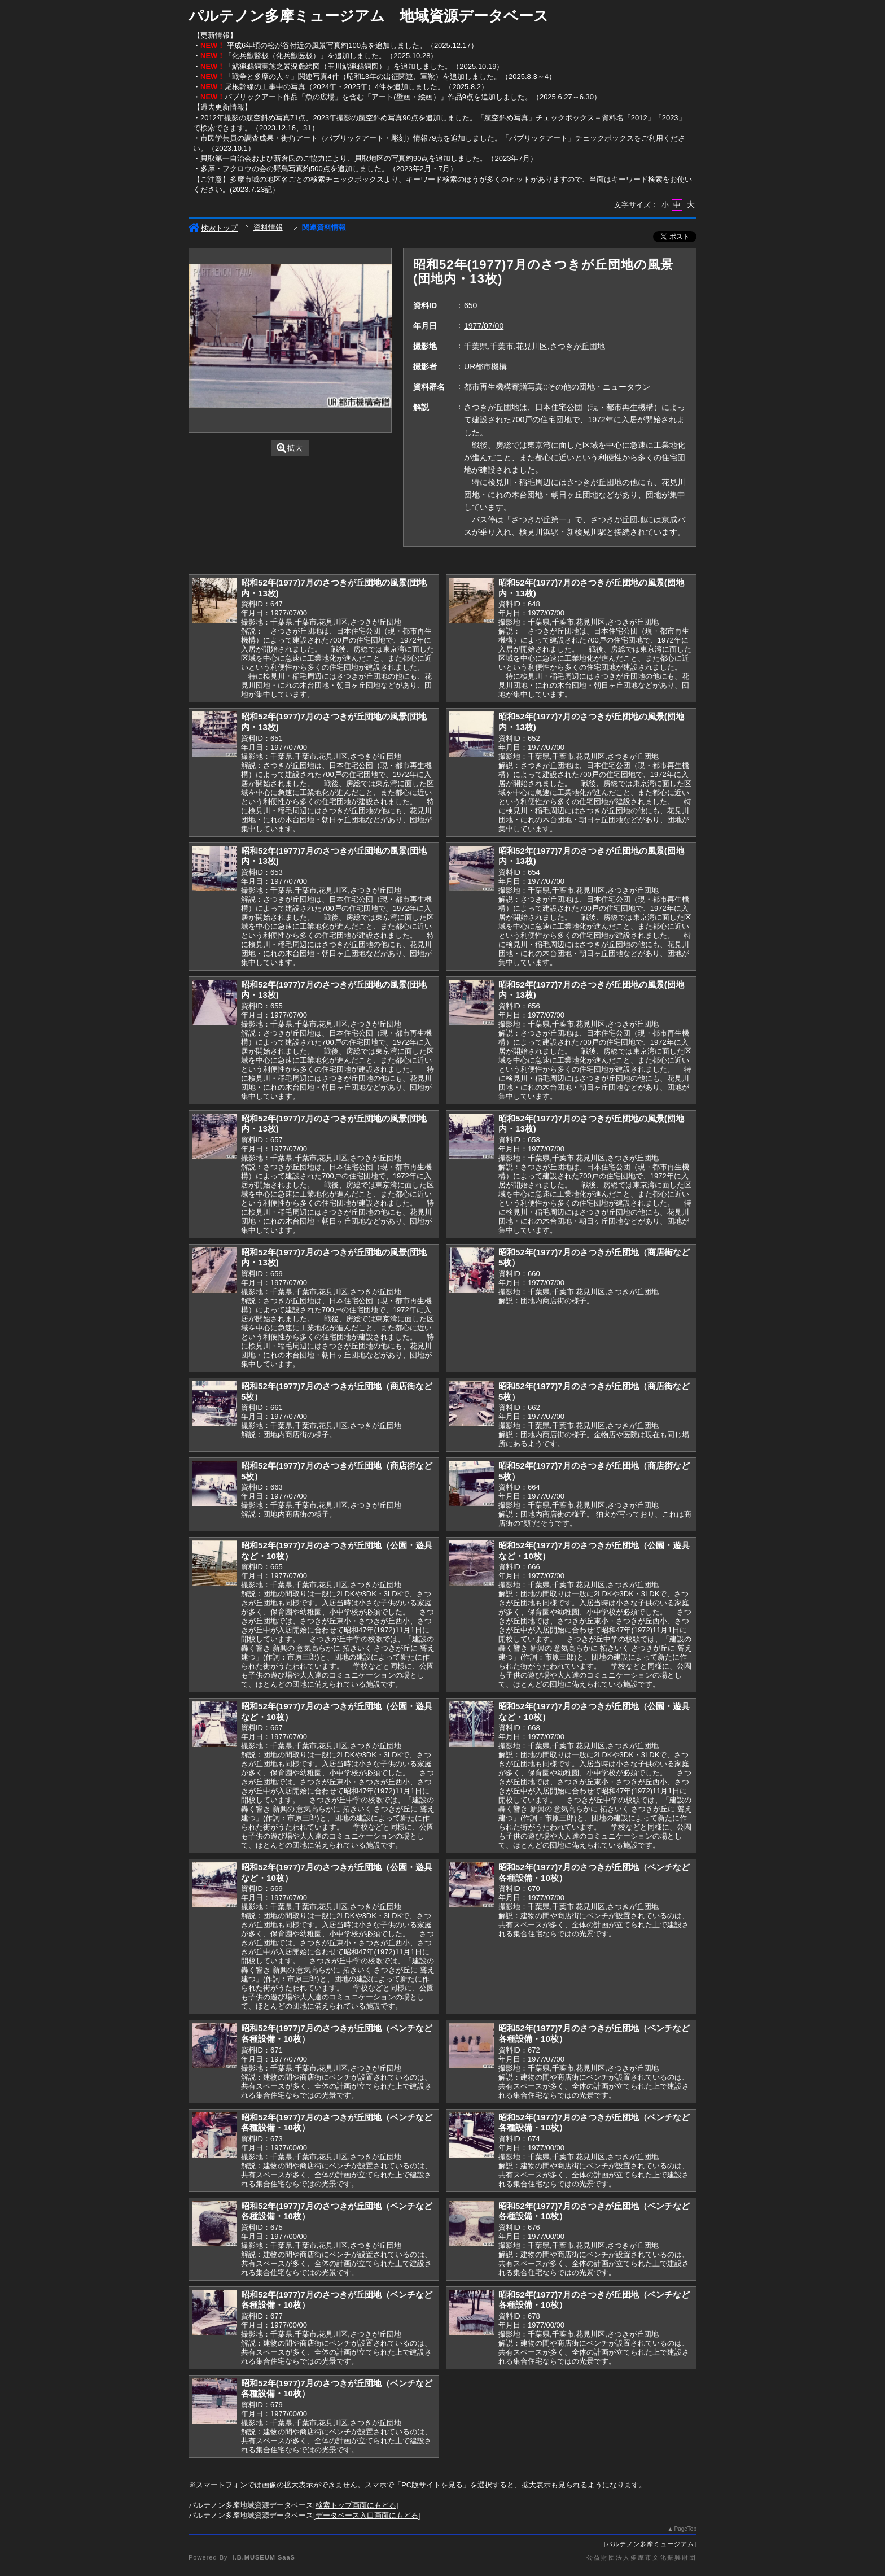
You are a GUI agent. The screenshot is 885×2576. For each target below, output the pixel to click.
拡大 (290, 448)
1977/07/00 (483, 325)
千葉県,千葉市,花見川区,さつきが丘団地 (535, 346)
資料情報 (268, 227)
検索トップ (213, 228)
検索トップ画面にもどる (356, 2505)
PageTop (685, 2529)
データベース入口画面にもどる (367, 2515)
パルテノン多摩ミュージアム (650, 2543)
